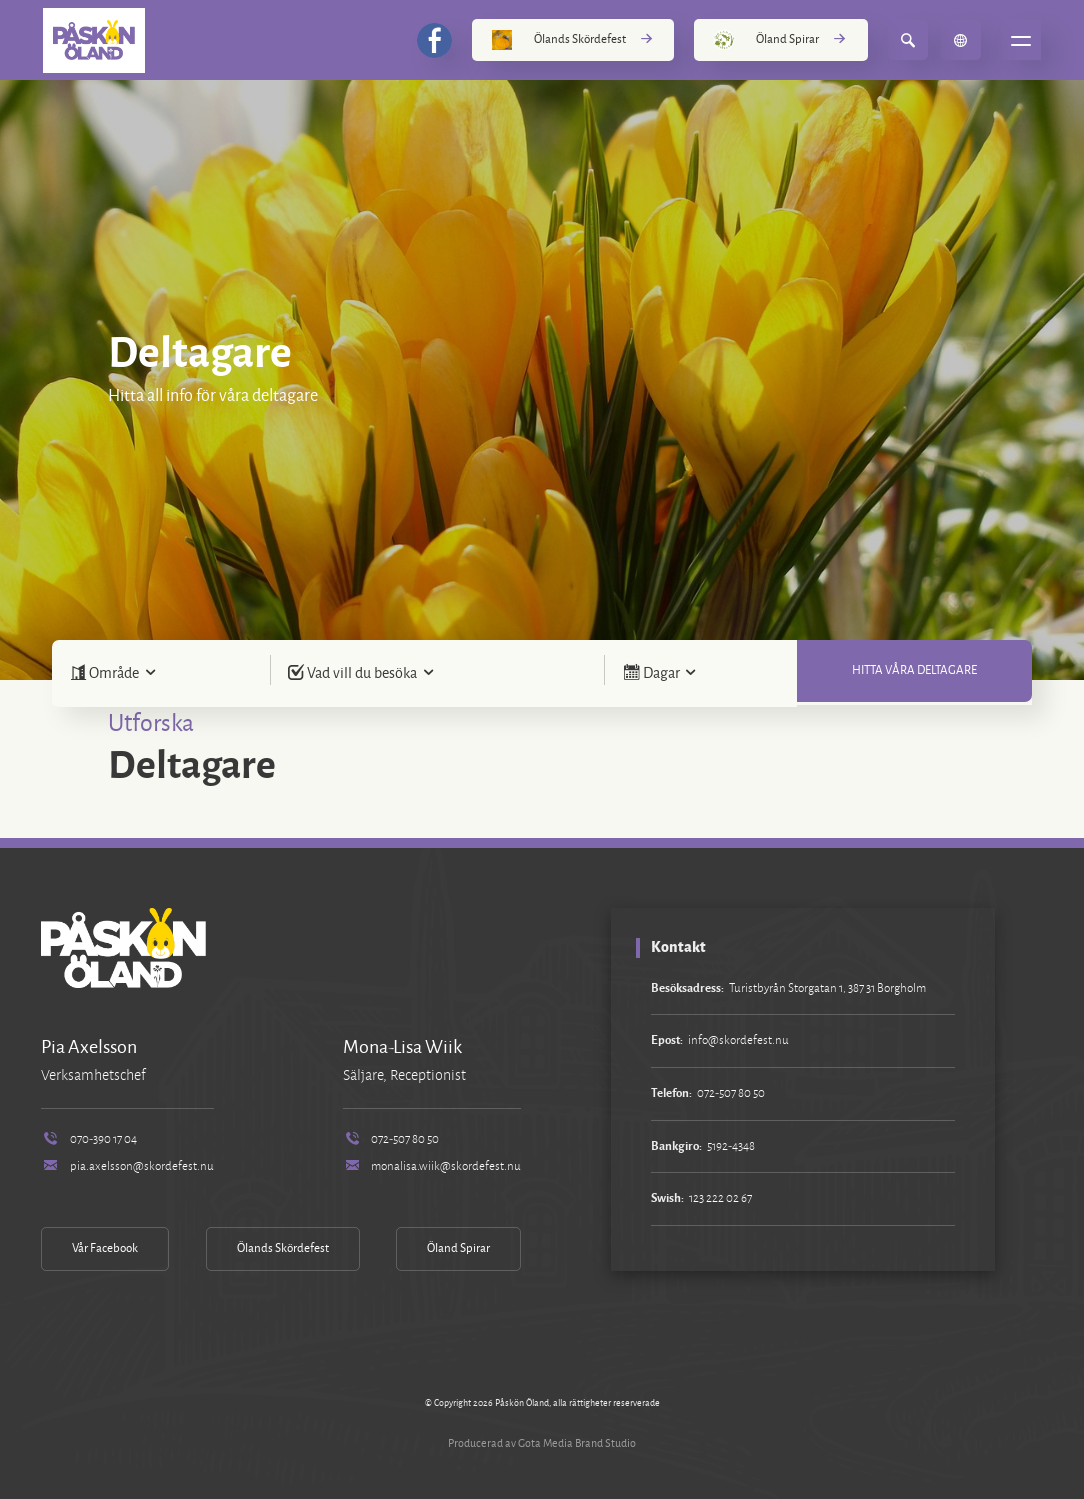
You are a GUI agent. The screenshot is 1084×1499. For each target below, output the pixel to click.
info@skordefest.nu (738, 1040)
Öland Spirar (780, 40)
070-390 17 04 (88, 1139)
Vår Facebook (105, 1248)
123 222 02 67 (720, 1198)
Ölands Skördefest (573, 40)
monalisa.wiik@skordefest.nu (432, 1166)
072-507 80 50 (391, 1139)
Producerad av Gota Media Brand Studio (542, 1443)
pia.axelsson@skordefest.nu (127, 1166)
